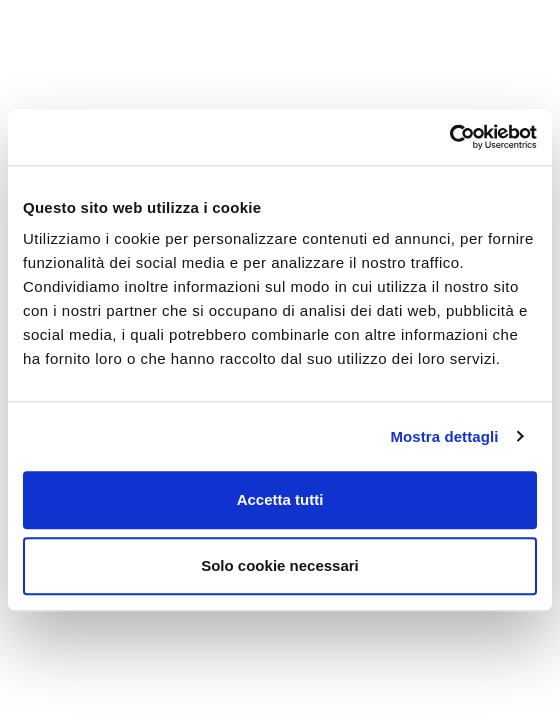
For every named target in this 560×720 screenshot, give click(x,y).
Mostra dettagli (444, 436)
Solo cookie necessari (280, 565)
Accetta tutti (280, 499)
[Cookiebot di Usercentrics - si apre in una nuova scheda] (449, 137)
